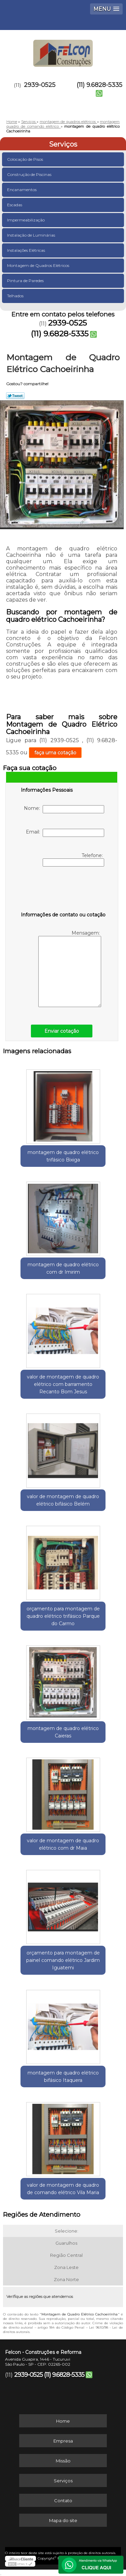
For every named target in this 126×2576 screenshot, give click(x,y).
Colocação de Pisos (25, 159)
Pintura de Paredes (26, 280)
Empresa (63, 2441)
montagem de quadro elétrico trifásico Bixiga (63, 1156)
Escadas (15, 204)
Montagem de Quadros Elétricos (38, 265)
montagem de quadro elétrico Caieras (63, 1732)
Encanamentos (22, 189)
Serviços (63, 144)
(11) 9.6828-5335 (99, 85)
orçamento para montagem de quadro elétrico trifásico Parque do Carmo (63, 1616)
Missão (63, 2460)
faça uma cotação (55, 753)
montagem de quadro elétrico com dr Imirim (63, 1268)
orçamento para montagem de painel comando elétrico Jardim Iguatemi (63, 1960)
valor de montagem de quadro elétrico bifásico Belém (63, 1500)
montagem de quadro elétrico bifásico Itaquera (63, 2076)
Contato (63, 2500)
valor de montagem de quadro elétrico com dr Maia (63, 1844)
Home (63, 2421)
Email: (65, 833)
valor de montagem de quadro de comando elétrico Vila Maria (63, 2188)
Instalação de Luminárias (31, 235)
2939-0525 (39, 85)
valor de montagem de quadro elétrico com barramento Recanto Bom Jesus (63, 1384)
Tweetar (15, 395)
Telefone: (73, 859)
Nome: (64, 809)
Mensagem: (69, 968)
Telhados (16, 295)
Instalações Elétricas (26, 250)
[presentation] (63, 890)
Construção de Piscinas (29, 174)
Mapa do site (63, 2520)
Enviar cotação (61, 1031)
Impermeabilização (26, 219)
